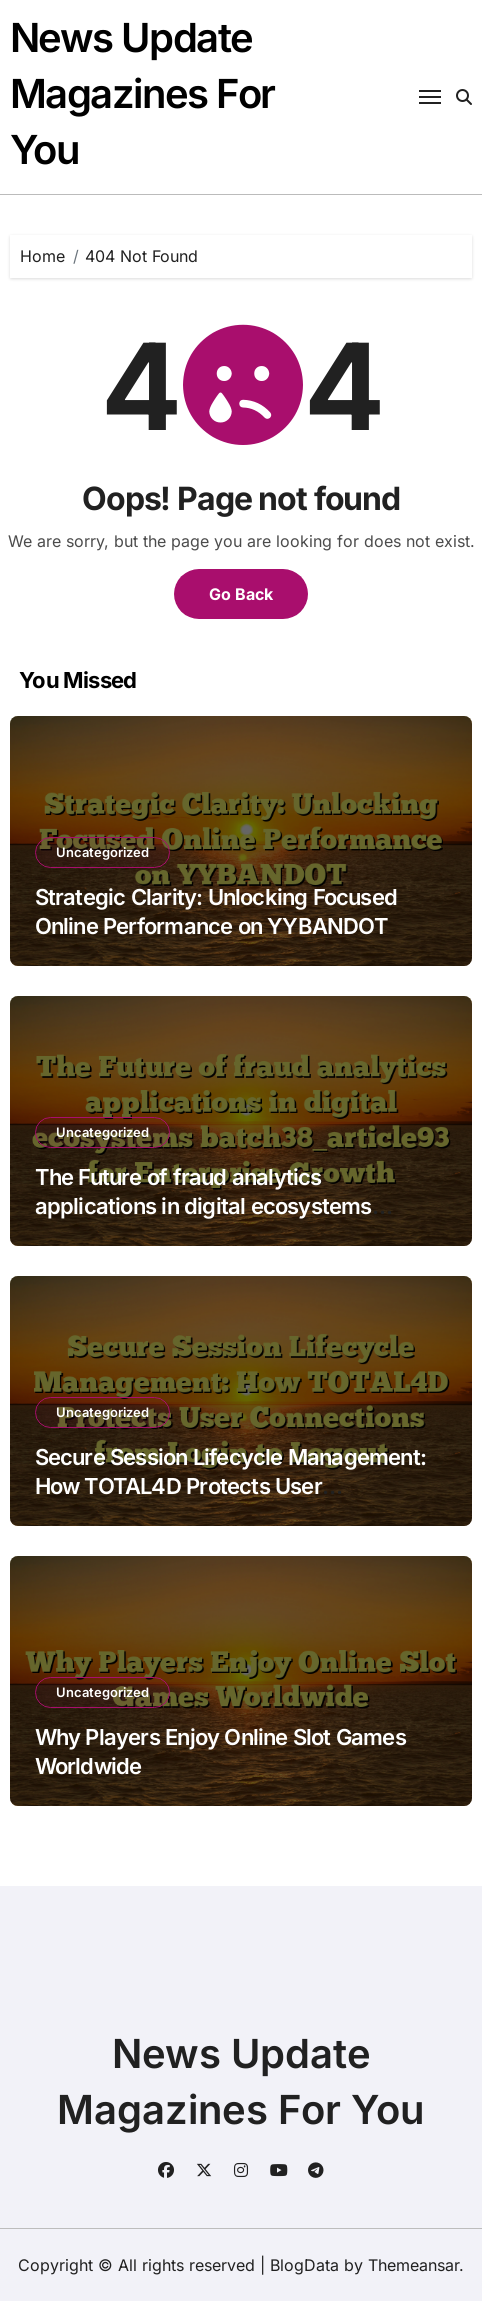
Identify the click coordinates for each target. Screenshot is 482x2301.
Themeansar (413, 2265)
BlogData (304, 2265)
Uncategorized (102, 852)
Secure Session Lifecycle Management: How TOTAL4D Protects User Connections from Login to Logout (231, 1485)
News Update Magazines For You (142, 93)
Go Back (241, 594)
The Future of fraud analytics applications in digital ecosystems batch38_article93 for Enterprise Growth (234, 1205)
